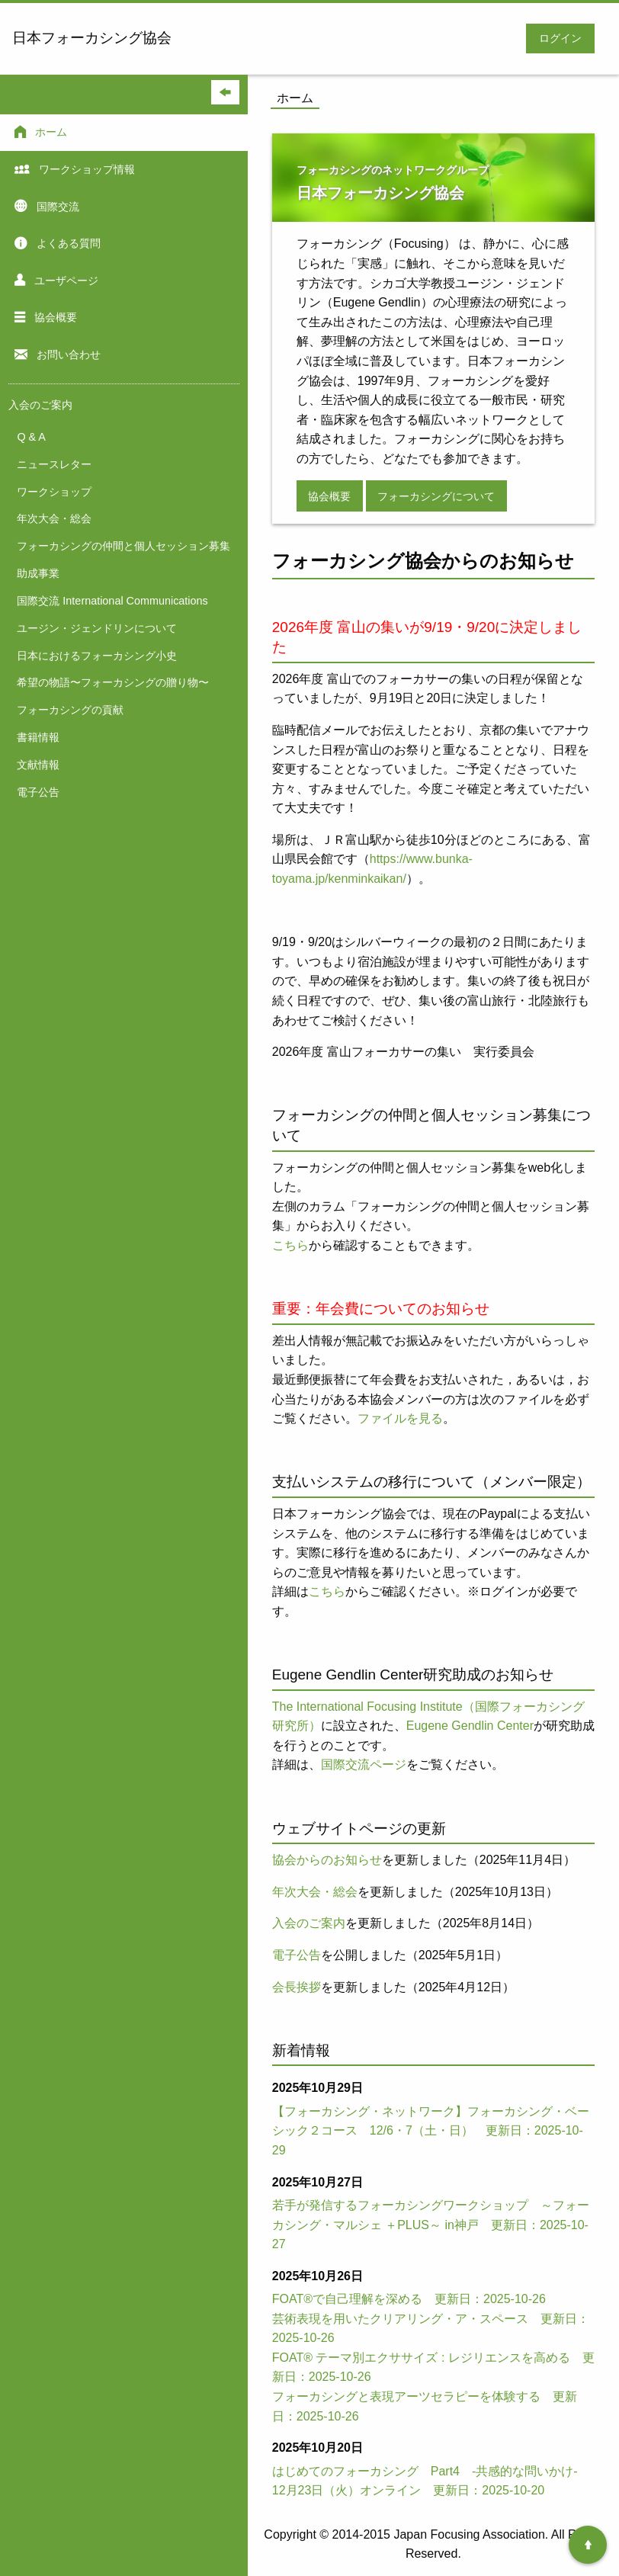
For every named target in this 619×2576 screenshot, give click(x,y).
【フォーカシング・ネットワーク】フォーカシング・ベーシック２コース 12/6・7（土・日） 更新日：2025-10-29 (430, 2131)
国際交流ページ (363, 1764)
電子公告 (296, 1955)
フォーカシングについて (436, 496)
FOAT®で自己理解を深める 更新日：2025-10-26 (409, 2298)
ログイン (560, 38)
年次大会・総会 (315, 1891)
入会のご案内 (308, 1923)
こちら (290, 1245)
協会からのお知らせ (327, 1859)
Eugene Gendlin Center (470, 1725)
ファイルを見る (400, 1418)
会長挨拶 (296, 1987)
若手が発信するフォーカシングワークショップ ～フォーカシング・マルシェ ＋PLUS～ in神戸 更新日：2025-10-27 (430, 2224)
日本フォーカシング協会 (92, 38)
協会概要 (329, 496)
